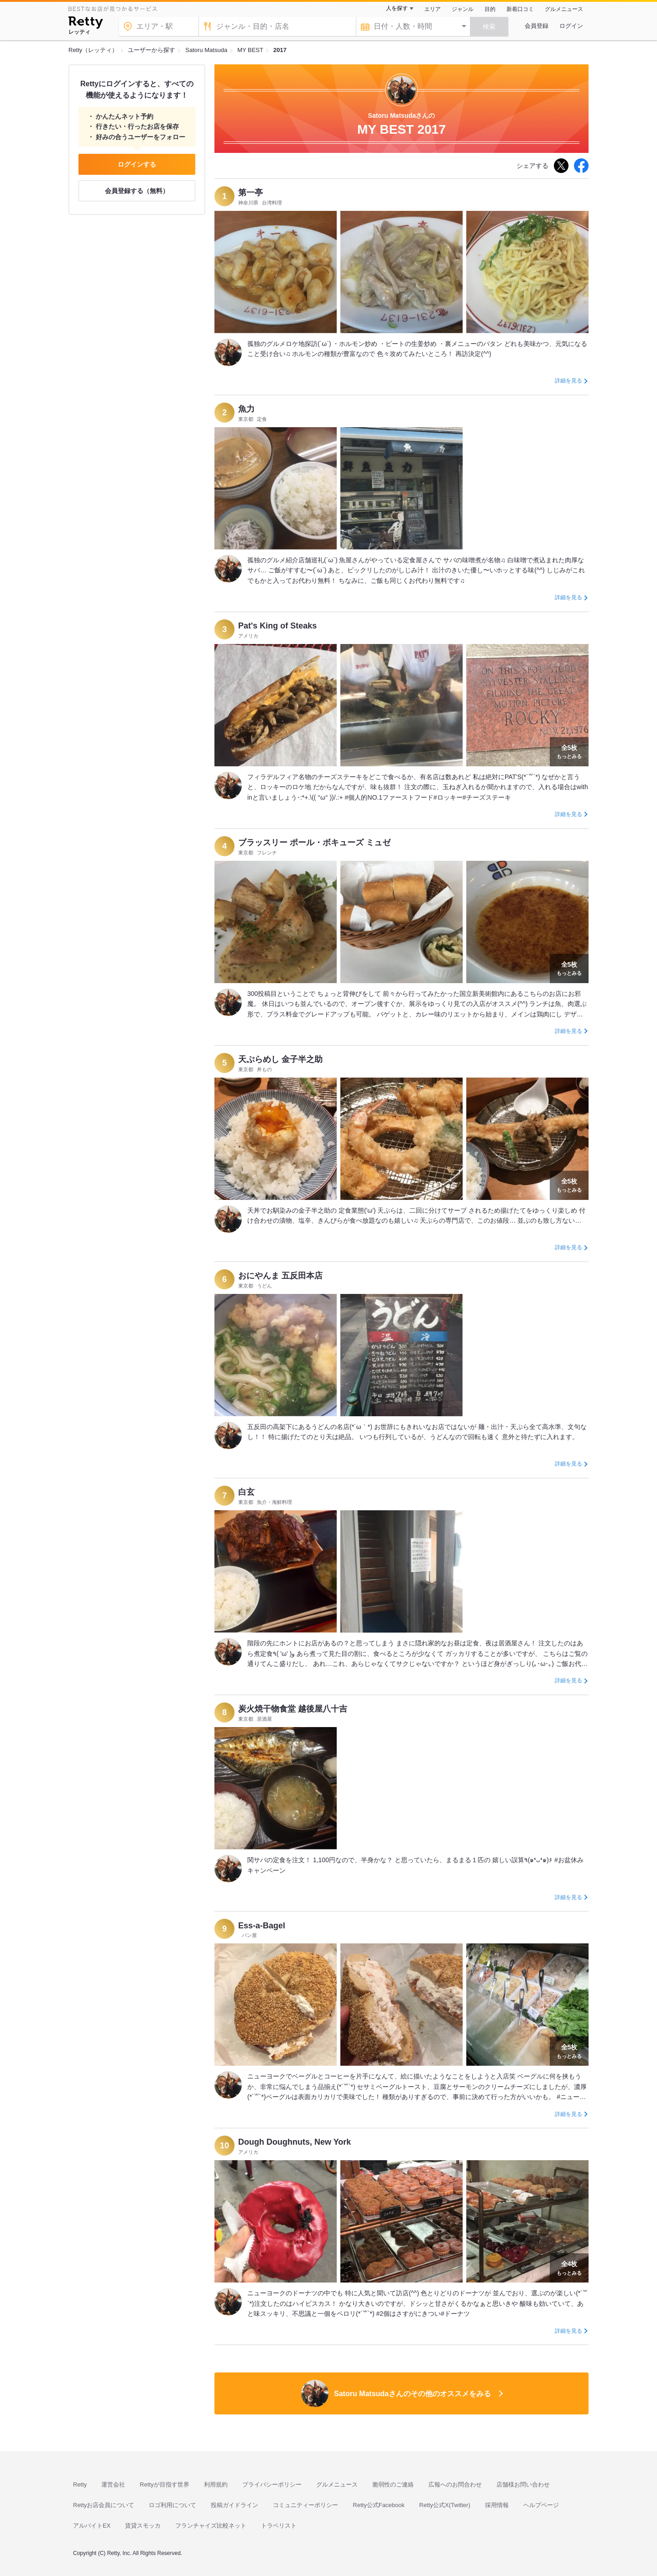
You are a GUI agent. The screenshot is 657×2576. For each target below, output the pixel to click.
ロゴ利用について (172, 2505)
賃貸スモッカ (143, 2525)
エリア (432, 9)
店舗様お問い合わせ (523, 2484)
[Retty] (85, 23)
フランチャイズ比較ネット (210, 2525)
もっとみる (569, 751)
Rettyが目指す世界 (164, 2484)
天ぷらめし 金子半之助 (280, 1059)
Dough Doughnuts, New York (294, 2142)
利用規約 (216, 2484)
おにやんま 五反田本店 (280, 1275)
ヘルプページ (541, 2505)
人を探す (397, 8)
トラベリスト (279, 2525)
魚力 (246, 409)
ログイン (571, 25)
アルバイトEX (91, 2525)
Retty (80, 2484)
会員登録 (536, 25)
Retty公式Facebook (378, 2505)
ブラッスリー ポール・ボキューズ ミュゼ (314, 842)
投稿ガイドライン (234, 2505)
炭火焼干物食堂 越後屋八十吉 (292, 1708)
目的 (490, 9)
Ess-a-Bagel (261, 1925)
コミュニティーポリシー (305, 2505)
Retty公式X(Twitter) (444, 2505)
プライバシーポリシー (272, 2484)
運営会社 (113, 2484)
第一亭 (250, 192)
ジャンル (463, 9)
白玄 (246, 1492)
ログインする (137, 164)
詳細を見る (568, 380)
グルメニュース (564, 9)
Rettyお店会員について (103, 2505)
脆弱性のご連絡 (393, 2484)
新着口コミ (520, 9)
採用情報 (497, 2505)
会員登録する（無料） (137, 190)
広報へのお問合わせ (455, 2484)
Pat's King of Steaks (277, 625)
